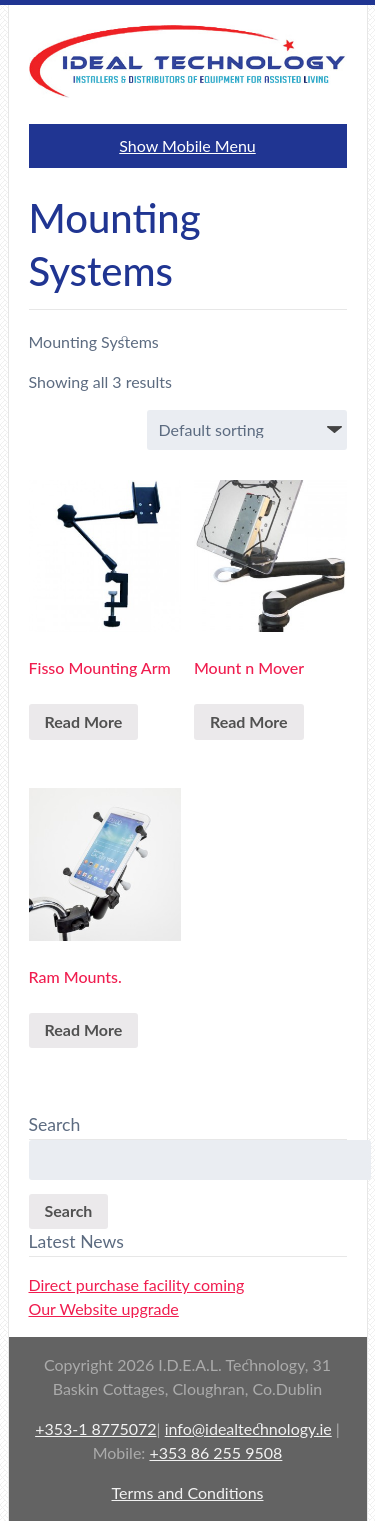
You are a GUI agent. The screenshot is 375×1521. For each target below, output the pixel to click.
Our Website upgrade (104, 1308)
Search (69, 1210)
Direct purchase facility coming (137, 1284)
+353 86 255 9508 (215, 1452)
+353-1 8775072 (95, 1428)
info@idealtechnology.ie (248, 1428)
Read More (84, 721)
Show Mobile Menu (187, 145)
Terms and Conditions (188, 1492)
